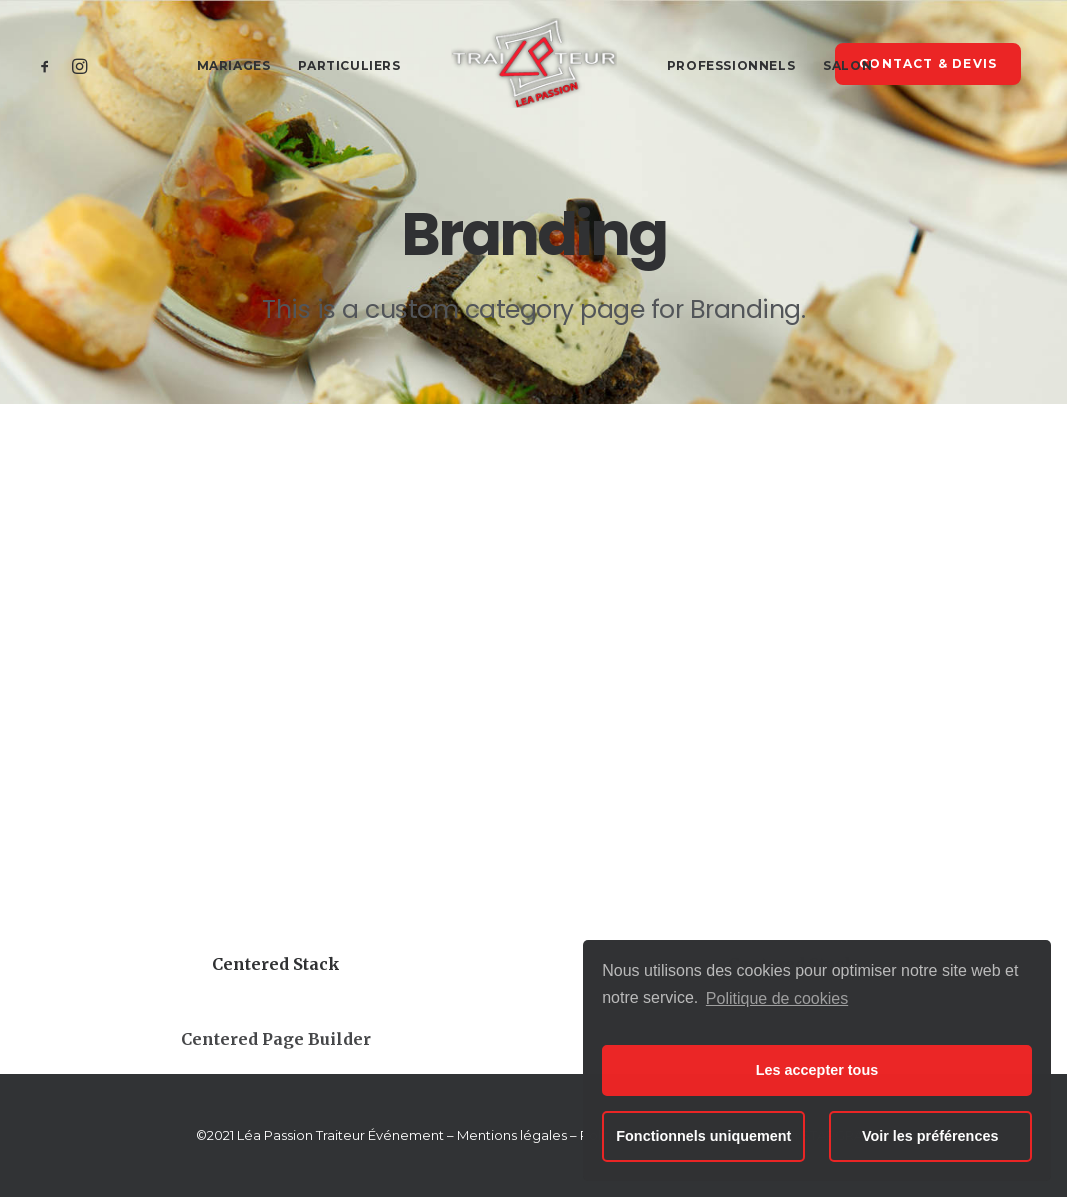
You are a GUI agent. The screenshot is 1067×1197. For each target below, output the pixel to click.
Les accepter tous (817, 1070)
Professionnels (731, 65)
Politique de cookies (777, 998)
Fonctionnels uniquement (703, 1136)
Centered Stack (276, 964)
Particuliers (349, 65)
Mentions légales (512, 1135)
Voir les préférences (930, 1136)
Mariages (234, 65)
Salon (847, 65)
